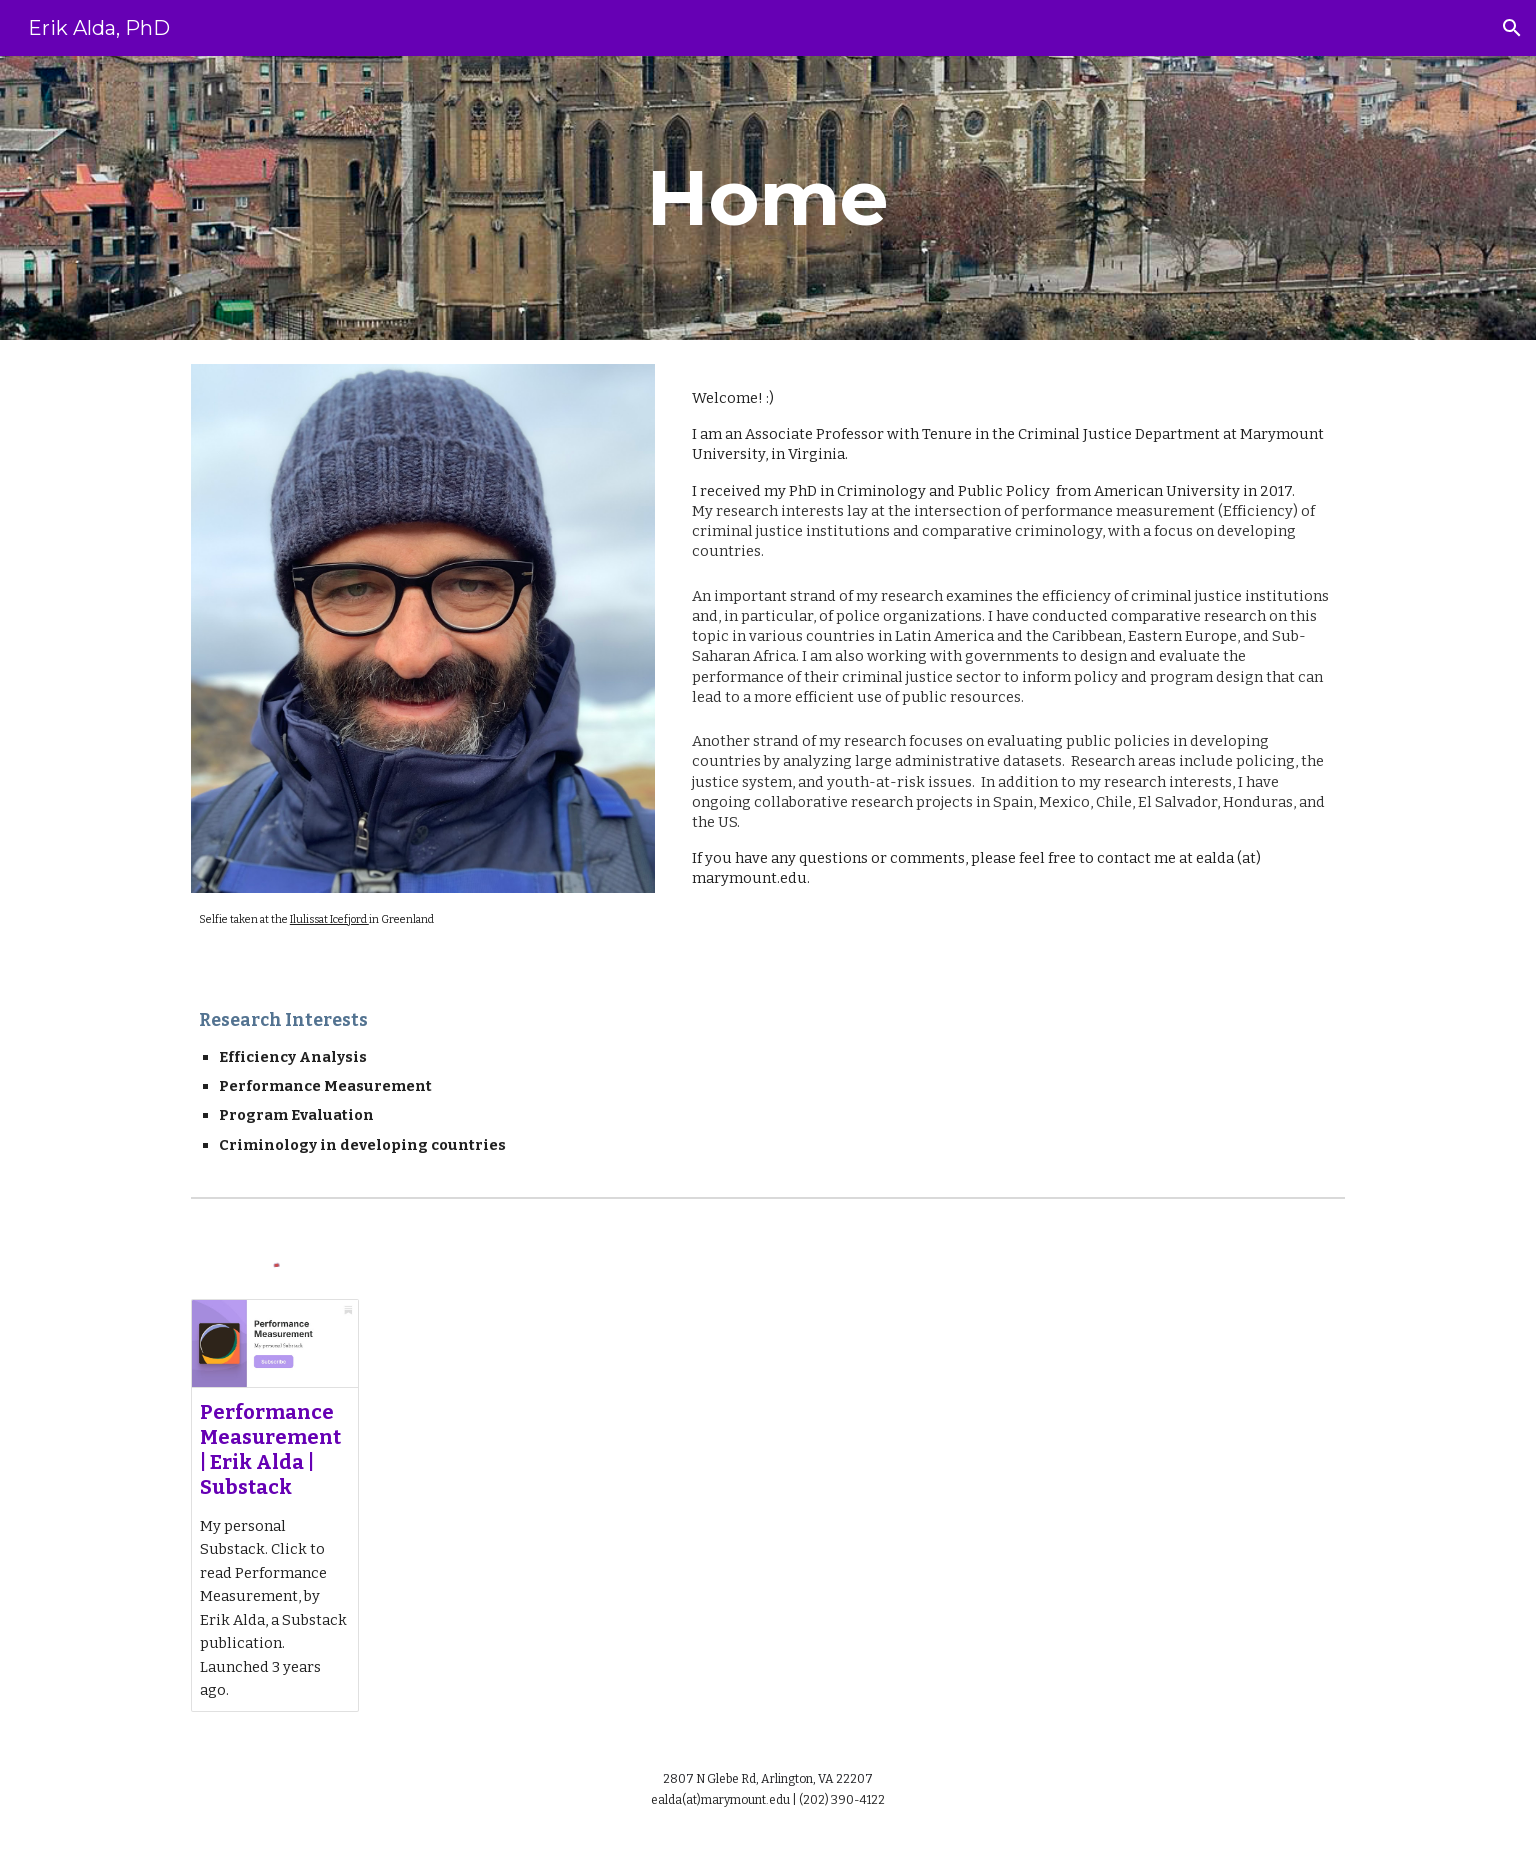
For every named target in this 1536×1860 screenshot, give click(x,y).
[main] (768, 198)
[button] (1512, 28)
